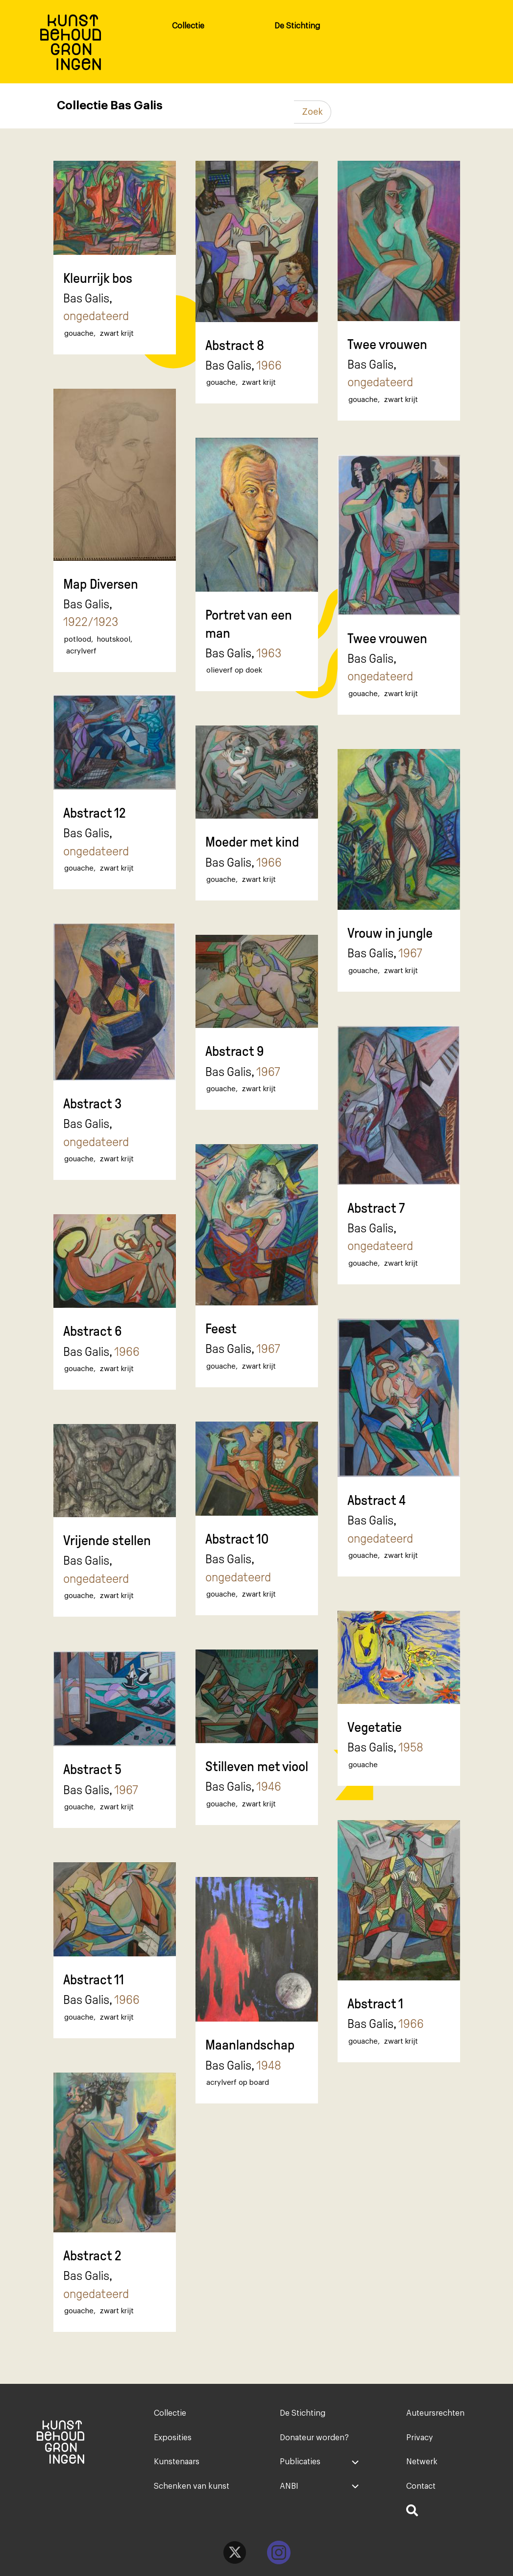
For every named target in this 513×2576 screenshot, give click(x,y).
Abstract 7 (376, 1208)
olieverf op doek (234, 670)
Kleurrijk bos (97, 278)
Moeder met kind (252, 842)
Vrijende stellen (107, 1540)
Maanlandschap (249, 2044)
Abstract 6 (92, 1331)
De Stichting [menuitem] (297, 26)
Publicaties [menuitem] (300, 2462)
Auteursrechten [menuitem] (435, 2413)
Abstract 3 (92, 1103)
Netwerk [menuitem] (422, 2462)
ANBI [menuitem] (289, 2486)
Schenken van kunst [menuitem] (191, 2486)
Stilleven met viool (256, 1766)
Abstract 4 (376, 1500)
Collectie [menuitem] (188, 26)
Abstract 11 (93, 1979)
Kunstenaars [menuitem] (176, 2462)
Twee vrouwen (387, 344)
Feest (221, 1328)
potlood (77, 639)
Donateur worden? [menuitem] (314, 2438)
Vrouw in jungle (390, 933)
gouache (79, 333)
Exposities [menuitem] (173, 2438)
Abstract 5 (92, 1769)
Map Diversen (100, 584)
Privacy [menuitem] (419, 2438)
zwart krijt (116, 333)
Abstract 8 (234, 345)
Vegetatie (374, 1727)
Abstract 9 (234, 1051)
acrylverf (81, 651)
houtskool (113, 639)
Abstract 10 (237, 1539)
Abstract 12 (94, 813)
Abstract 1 (375, 2003)
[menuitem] (445, 2512)
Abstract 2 (92, 2255)
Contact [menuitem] (421, 2486)
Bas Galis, (96, 307)
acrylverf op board (237, 2082)
